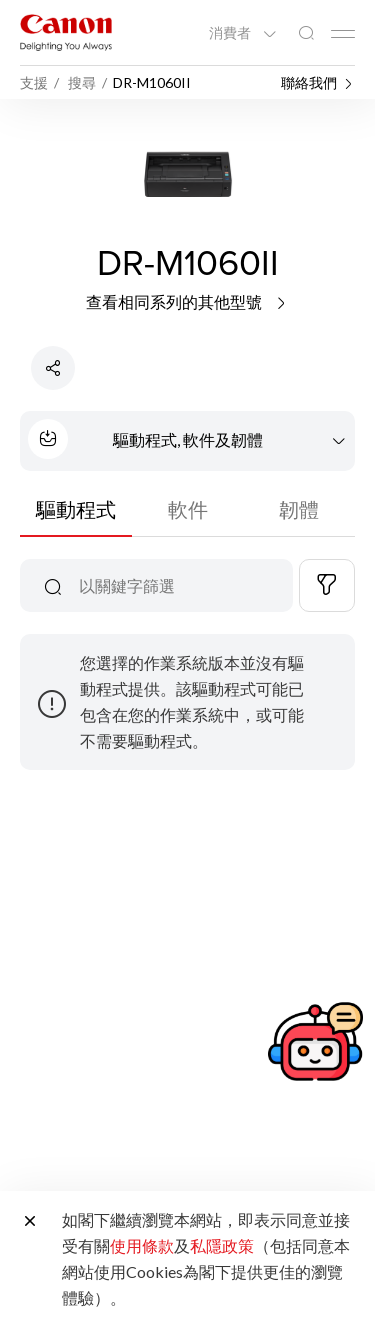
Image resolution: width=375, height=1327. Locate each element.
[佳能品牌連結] (66, 32)
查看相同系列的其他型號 (187, 301)
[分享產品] (53, 368)
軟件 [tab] (188, 509)
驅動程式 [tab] (76, 509)
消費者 (231, 33)
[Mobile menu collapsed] (343, 34)
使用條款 (142, 1245)
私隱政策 (222, 1245)
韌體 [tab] (299, 509)
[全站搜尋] (306, 33)
